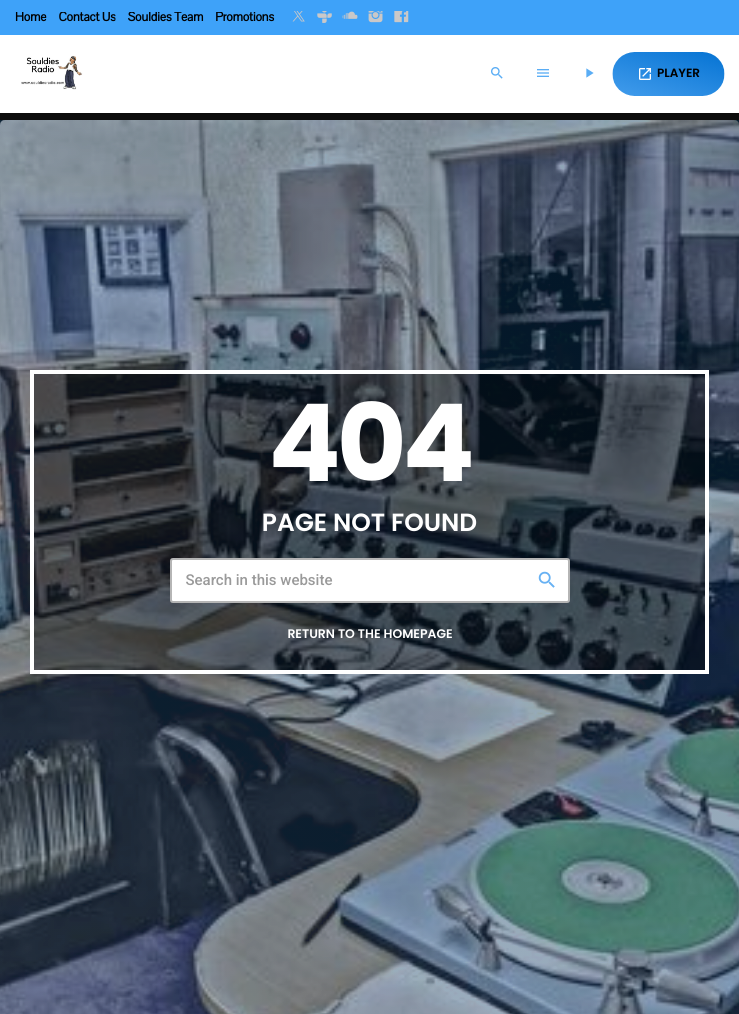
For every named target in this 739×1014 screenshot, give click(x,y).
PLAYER (668, 73)
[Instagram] (376, 18)
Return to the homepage (369, 634)
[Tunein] (325, 18)
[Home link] (50, 74)
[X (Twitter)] (299, 18)
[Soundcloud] (350, 18)
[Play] (589, 74)
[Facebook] (401, 18)
